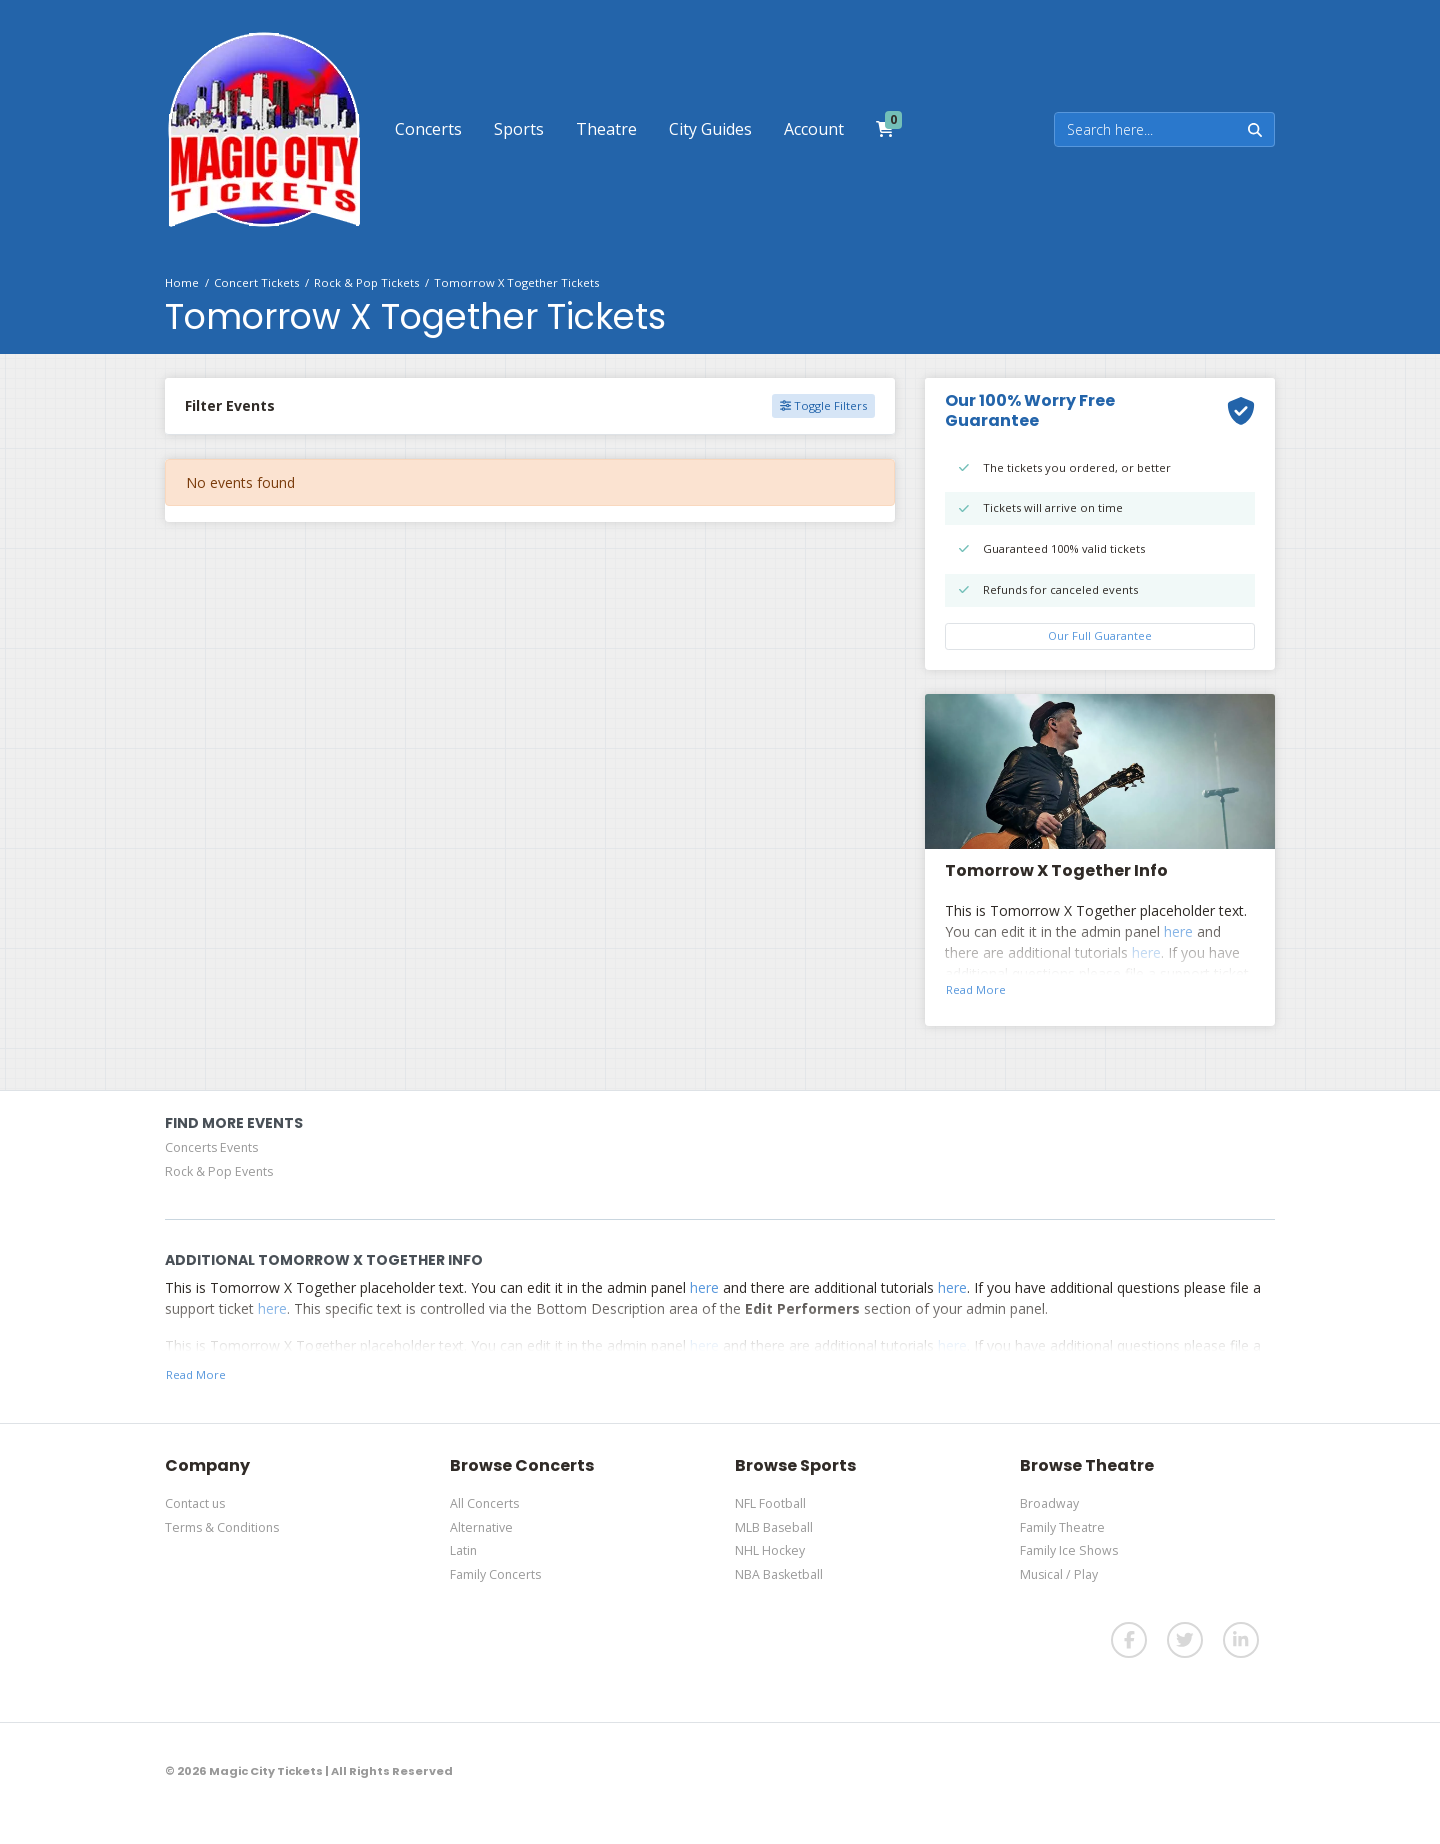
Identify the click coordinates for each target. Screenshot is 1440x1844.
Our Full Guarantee (1100, 635)
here (1178, 931)
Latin (463, 1550)
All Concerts (484, 1503)
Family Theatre (1062, 1527)
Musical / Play (1059, 1574)
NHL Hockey (770, 1550)
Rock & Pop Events (219, 1171)
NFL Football (770, 1503)
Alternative (481, 1527)
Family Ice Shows (1069, 1550)
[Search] (1145, 129)
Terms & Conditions (222, 1527)
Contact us (195, 1503)
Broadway (1049, 1503)
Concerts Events (211, 1147)
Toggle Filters (823, 405)
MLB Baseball (774, 1527)
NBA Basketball (779, 1574)
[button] (428, 129)
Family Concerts (495, 1574)
